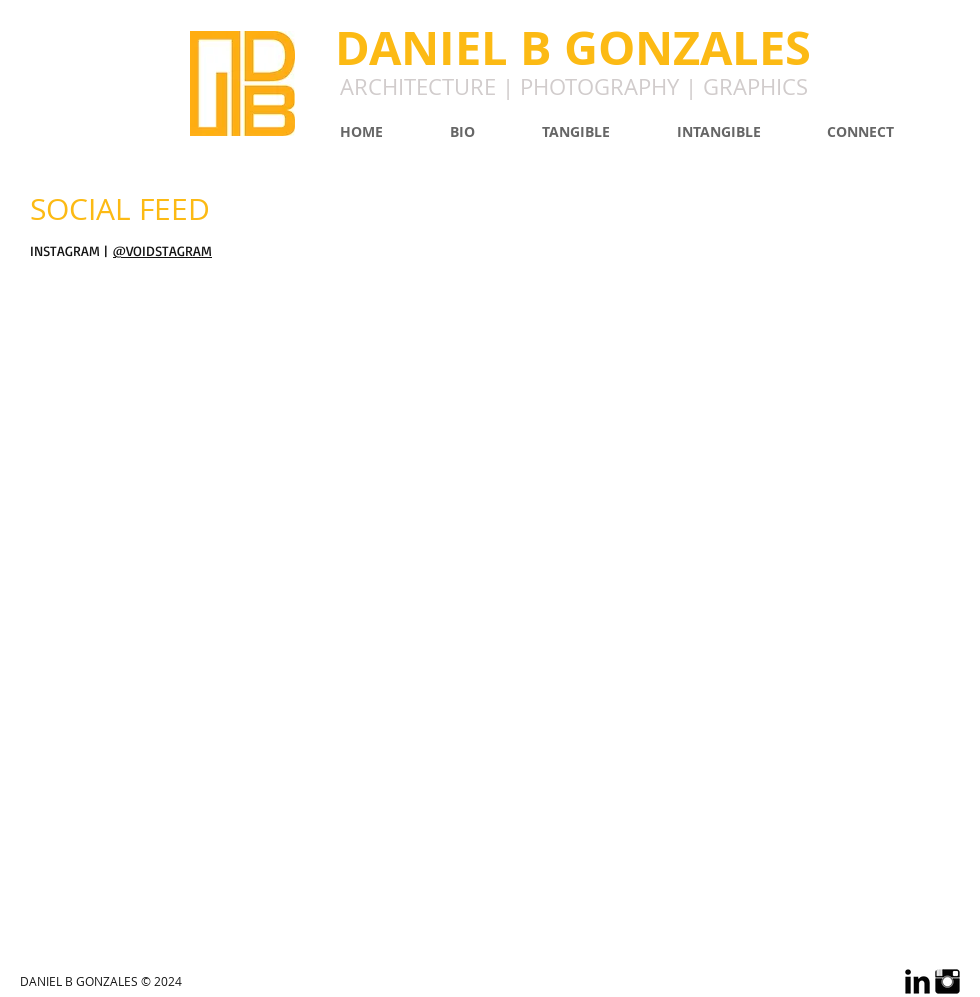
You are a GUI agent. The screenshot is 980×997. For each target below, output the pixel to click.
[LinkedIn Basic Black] (917, 981)
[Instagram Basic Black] (947, 981)
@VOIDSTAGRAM (162, 250)
